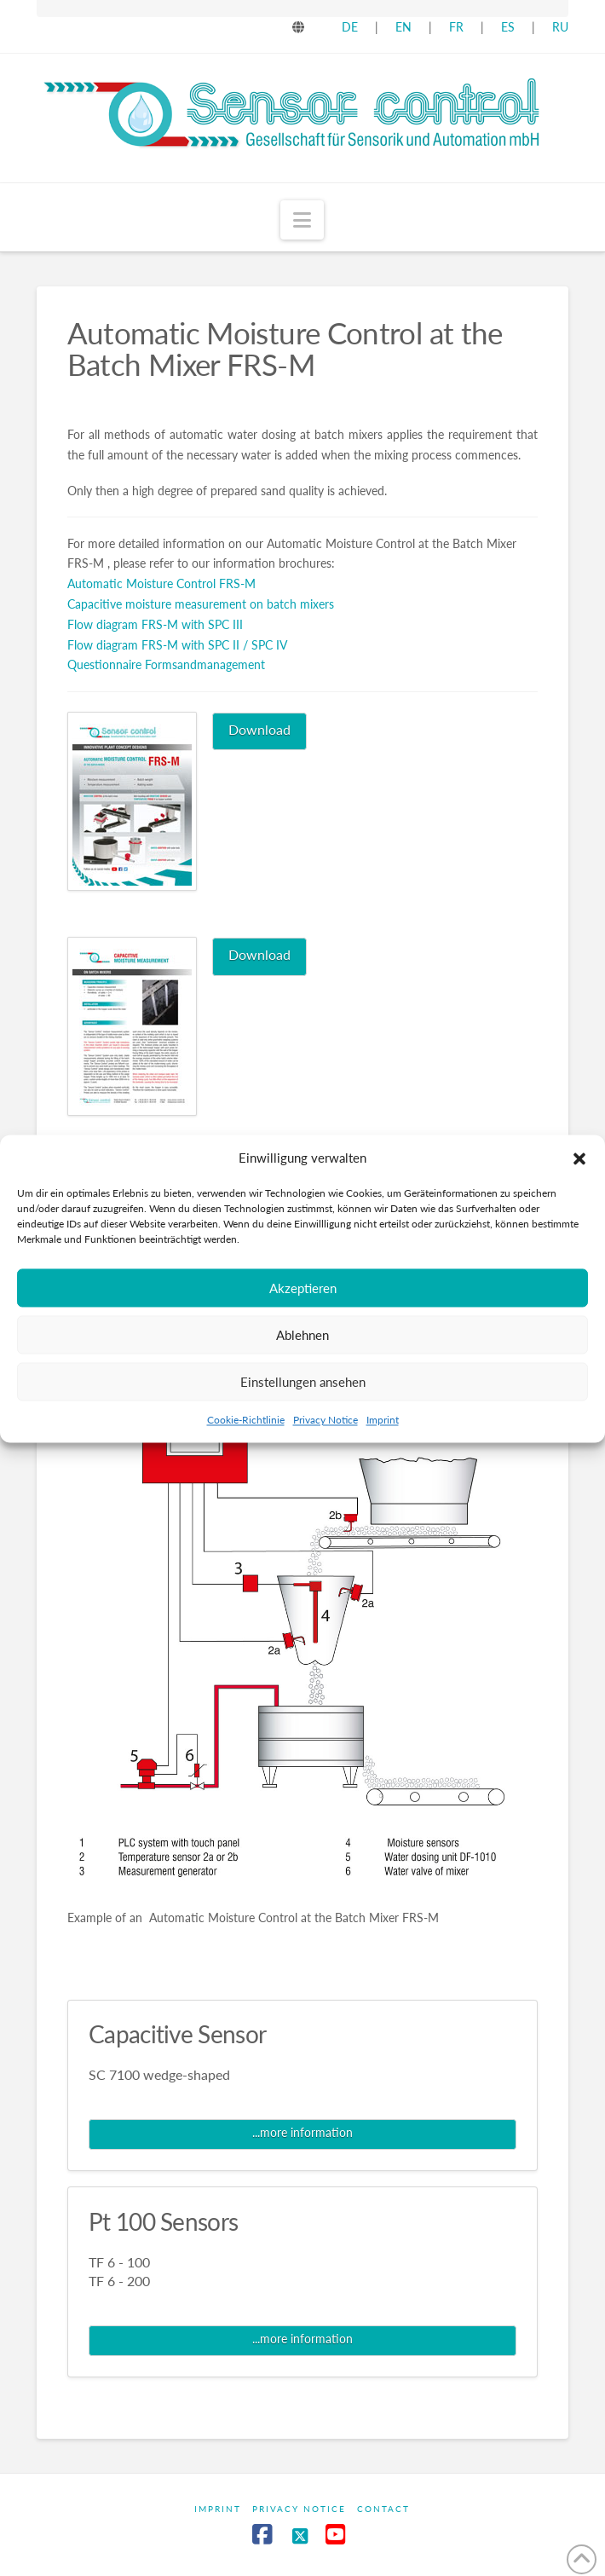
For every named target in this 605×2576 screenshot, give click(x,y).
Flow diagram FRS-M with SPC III (155, 624)
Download (259, 729)
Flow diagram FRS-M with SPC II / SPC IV (177, 645)
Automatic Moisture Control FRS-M (161, 583)
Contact (383, 2509)
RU (560, 27)
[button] (579, 1186)
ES (509, 27)
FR (456, 27)
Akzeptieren (303, 1317)
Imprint (382, 1448)
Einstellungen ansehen (303, 1410)
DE (350, 27)
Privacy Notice (325, 1448)
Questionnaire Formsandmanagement (166, 664)
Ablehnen (302, 1364)
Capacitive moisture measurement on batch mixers (200, 604)
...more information (302, 2132)
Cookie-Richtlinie (246, 1448)
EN (403, 27)
